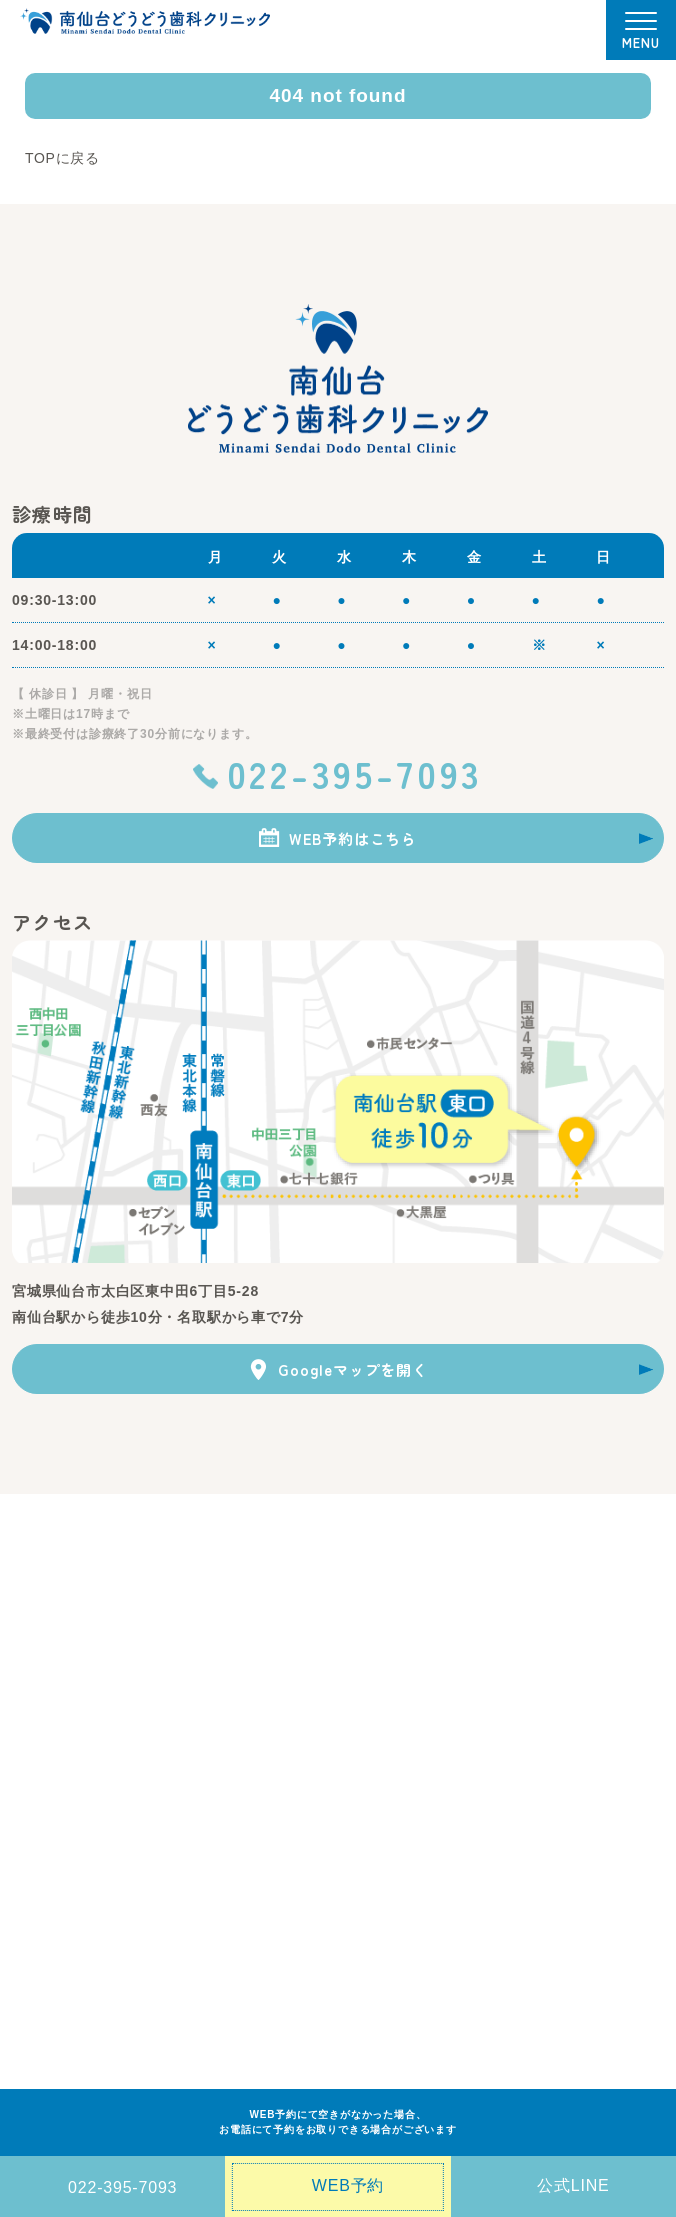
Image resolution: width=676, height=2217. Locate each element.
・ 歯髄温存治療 (473, 1826)
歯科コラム (49, 1976)
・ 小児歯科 (46, 1801)
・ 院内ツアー (525, 1605)
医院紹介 (514, 1552)
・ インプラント (266, 1776)
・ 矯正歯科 (253, 1750)
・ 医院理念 (46, 1609)
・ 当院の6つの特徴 (69, 1634)
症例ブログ (49, 1947)
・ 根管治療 (253, 1826)
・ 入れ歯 (453, 1725)
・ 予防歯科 (46, 1750)
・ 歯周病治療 (52, 1776)
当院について (56, 1581)
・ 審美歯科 (253, 1725)
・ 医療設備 (519, 1579)
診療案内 (41, 1698)
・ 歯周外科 (460, 1750)
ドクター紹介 (293, 1581)
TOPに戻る (62, 158)
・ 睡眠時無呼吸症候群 (492, 1776)
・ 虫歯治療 (46, 1725)
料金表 (271, 1611)
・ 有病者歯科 (466, 1801)
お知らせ (41, 1917)
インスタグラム (64, 2034)
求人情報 (41, 2005)
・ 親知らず (46, 1826)
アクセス (41, 1888)
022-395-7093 (355, 773)
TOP (27, 1552)
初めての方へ (293, 1552)
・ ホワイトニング (272, 1801)
